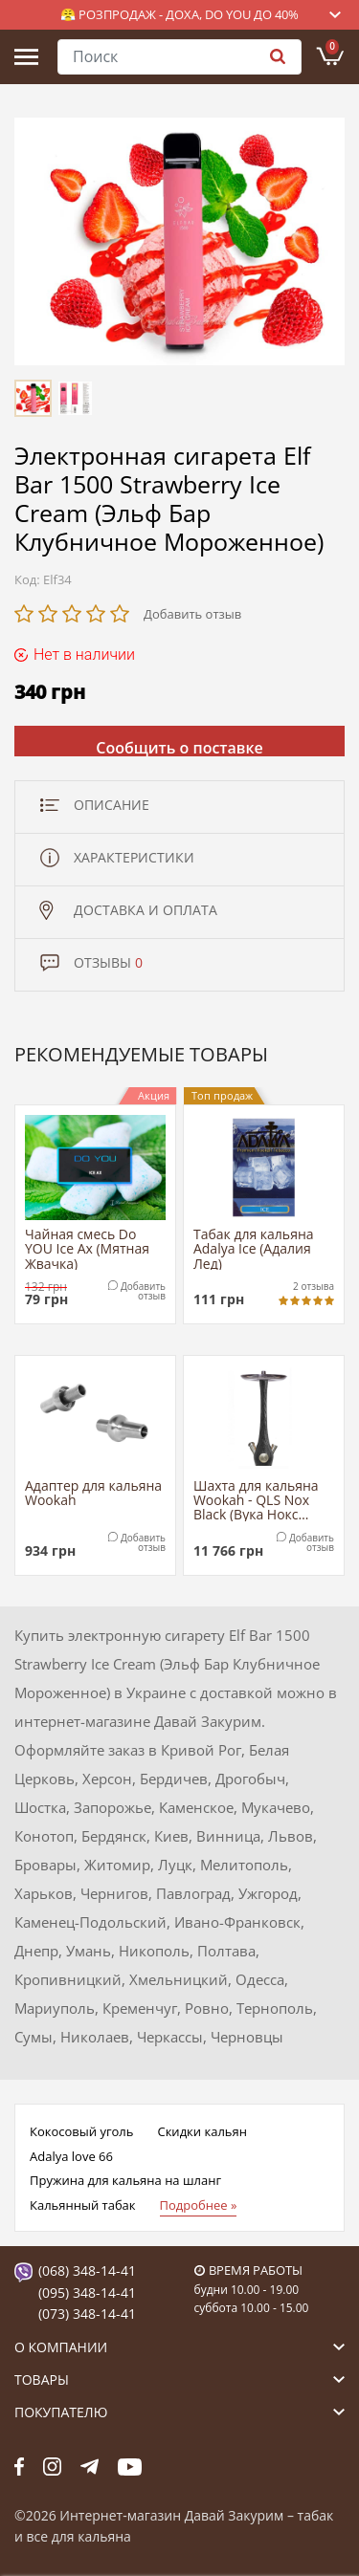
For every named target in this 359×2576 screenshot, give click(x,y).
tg (89, 2467)
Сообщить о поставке (179, 746)
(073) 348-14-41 (87, 2313)
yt (130, 2467)
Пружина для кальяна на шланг (125, 2180)
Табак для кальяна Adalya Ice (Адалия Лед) (253, 1248)
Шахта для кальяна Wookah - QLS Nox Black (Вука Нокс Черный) (256, 1499)
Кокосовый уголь (81, 2131)
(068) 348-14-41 (87, 2270)
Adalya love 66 (71, 2156)
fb (19, 2467)
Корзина (332, 47)
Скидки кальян (201, 2131)
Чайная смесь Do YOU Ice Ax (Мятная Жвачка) (87, 1248)
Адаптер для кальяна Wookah (93, 1493)
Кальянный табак (83, 2205)
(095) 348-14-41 (87, 2292)
